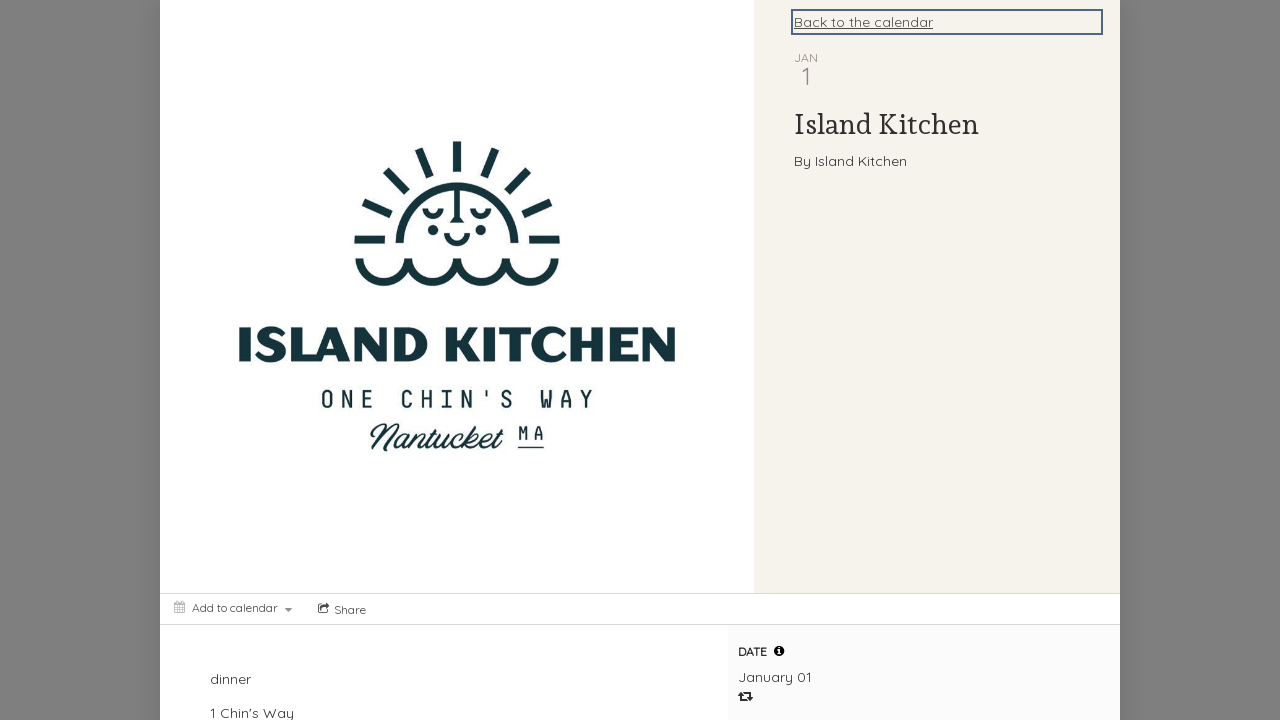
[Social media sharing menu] (340, 609)
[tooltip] (779, 651)
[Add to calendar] (233, 607)
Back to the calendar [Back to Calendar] (863, 22)
